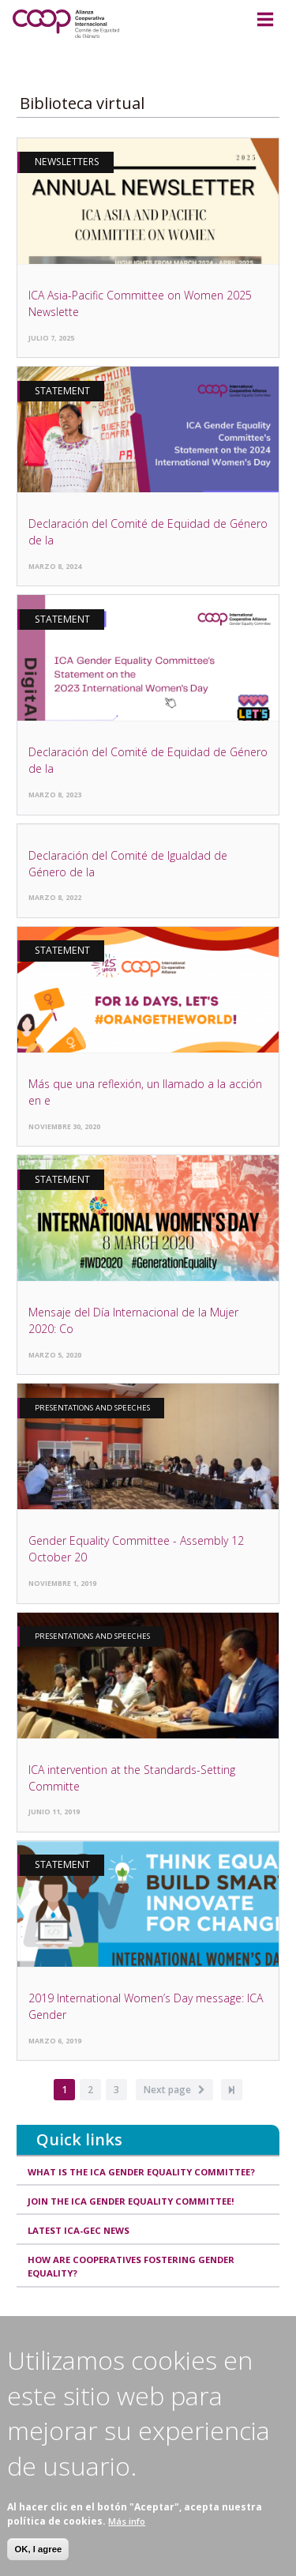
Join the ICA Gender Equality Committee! (131, 2201)
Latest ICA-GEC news (78, 2230)
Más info (126, 2522)
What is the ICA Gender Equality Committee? (141, 2172)
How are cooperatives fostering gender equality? (131, 2266)
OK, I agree (38, 2550)
